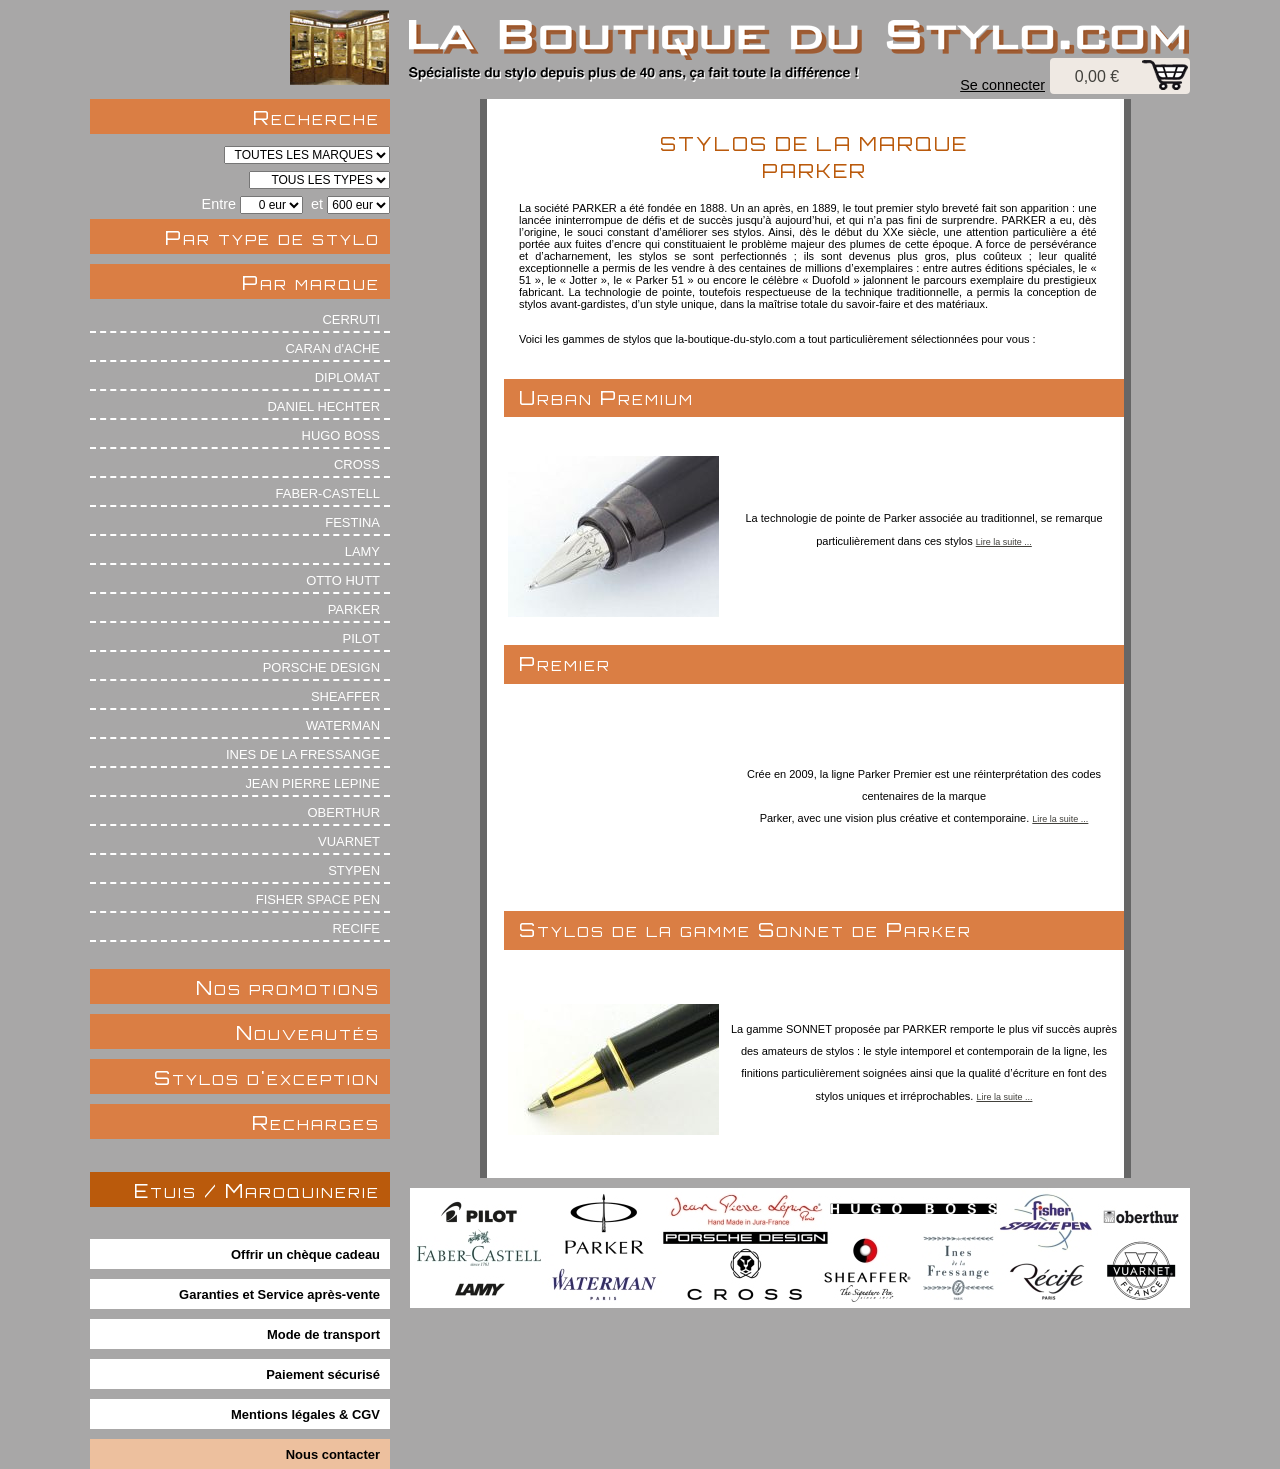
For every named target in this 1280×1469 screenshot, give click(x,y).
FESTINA (352, 522)
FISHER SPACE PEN (318, 899)
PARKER (354, 609)
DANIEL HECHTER (323, 406)
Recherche (316, 117)
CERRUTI (351, 319)
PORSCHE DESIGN (321, 667)
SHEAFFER (345, 696)
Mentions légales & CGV (305, 1414)
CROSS (357, 464)
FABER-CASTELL (328, 493)
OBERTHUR (344, 812)
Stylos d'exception (267, 1077)
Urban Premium (606, 397)
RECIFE (357, 928)
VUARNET (349, 841)
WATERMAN (343, 725)
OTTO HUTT (343, 580)
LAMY (362, 551)
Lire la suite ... (1004, 542)
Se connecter (1002, 85)
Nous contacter (333, 1454)
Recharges (316, 1122)
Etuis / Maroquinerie (257, 1190)
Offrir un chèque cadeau (305, 1254)
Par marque (311, 282)
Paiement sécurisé (323, 1374)
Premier (565, 663)
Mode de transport (323, 1334)
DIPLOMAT (347, 377)
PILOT (361, 638)
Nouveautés (308, 1032)
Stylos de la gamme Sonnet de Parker (745, 929)
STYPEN (354, 870)
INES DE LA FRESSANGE (303, 754)
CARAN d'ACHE (332, 348)
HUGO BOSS (341, 435)
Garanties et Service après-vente (279, 1294)
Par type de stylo (272, 237)
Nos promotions (288, 987)
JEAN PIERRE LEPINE (312, 783)
